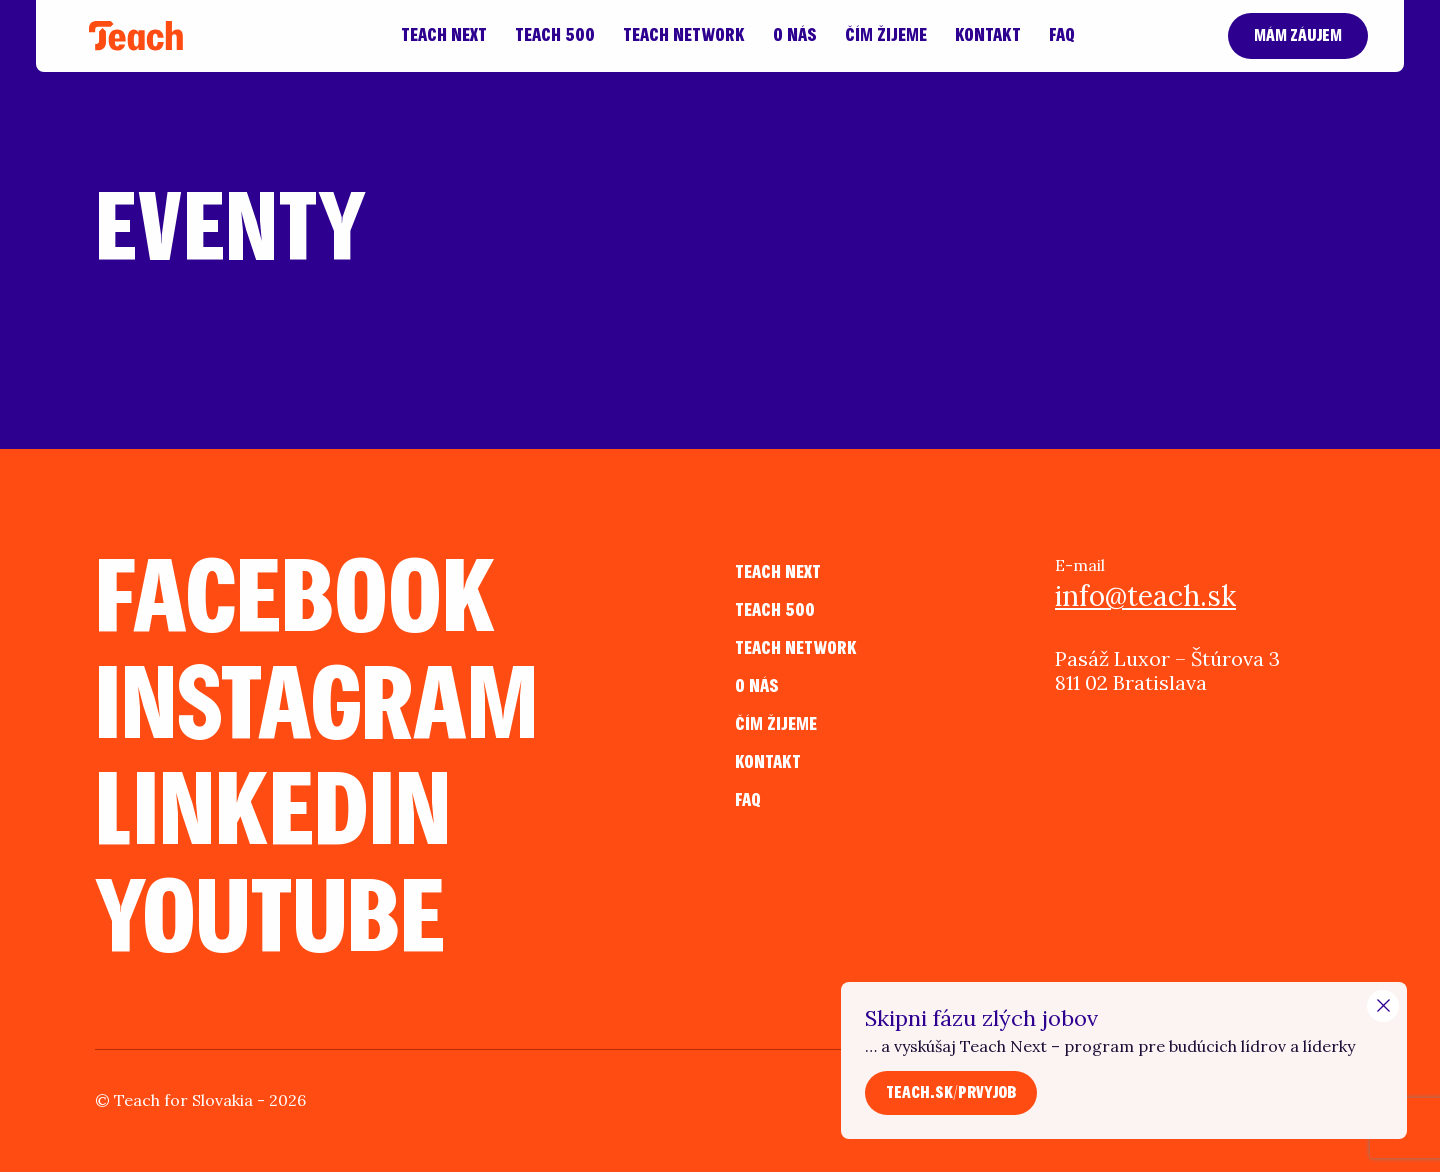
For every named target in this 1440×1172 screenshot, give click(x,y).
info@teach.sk (1145, 596)
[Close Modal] (1383, 1006)
